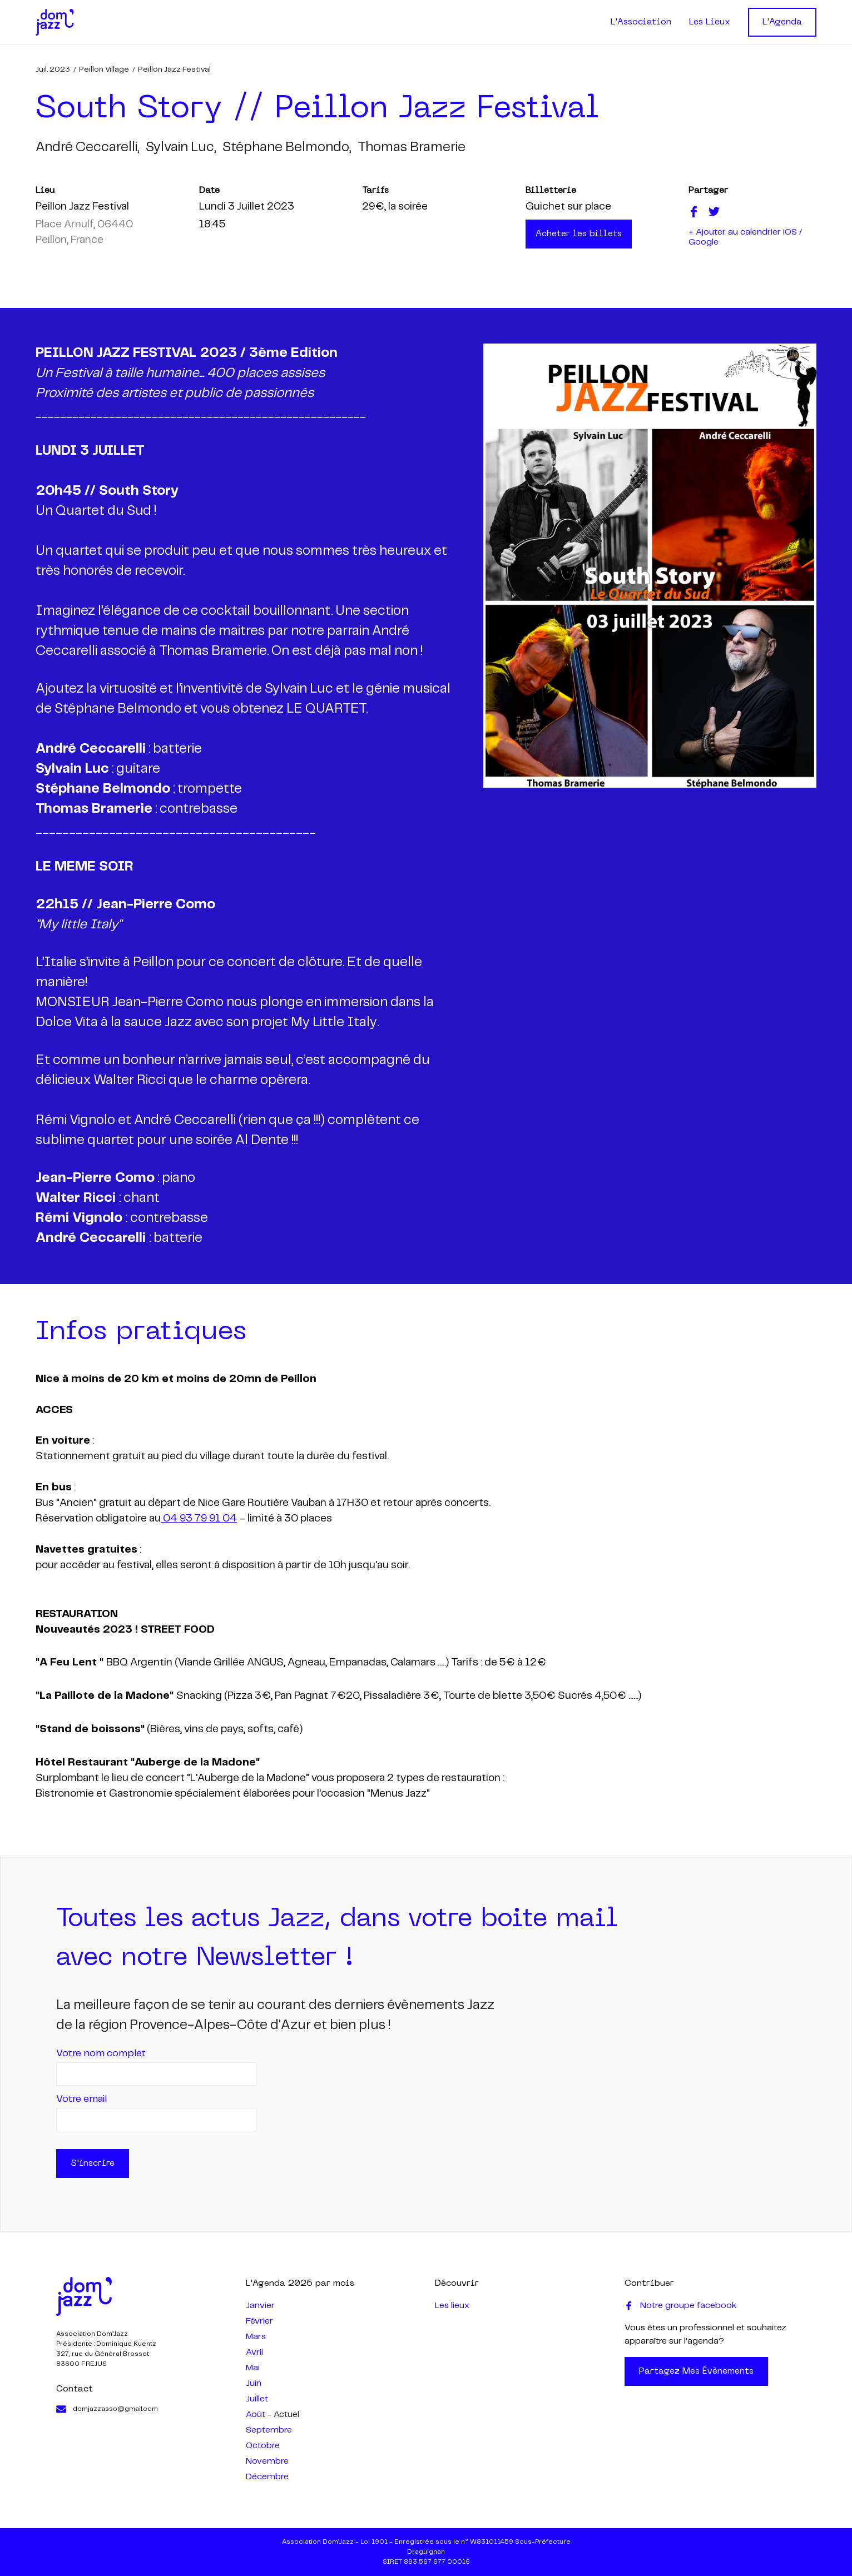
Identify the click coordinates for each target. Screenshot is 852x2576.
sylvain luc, (181, 147)
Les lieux (452, 2305)
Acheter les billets (579, 234)
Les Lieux (709, 22)
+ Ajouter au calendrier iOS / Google (745, 237)
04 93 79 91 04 (199, 1519)
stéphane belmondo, (286, 147)
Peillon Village (104, 69)
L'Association (641, 22)
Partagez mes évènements (696, 2371)
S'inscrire (93, 2163)
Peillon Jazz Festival (174, 69)
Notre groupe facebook (681, 2305)
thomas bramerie (411, 147)
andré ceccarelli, (87, 147)
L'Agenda (782, 22)
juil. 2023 (53, 69)
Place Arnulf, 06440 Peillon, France (84, 232)
